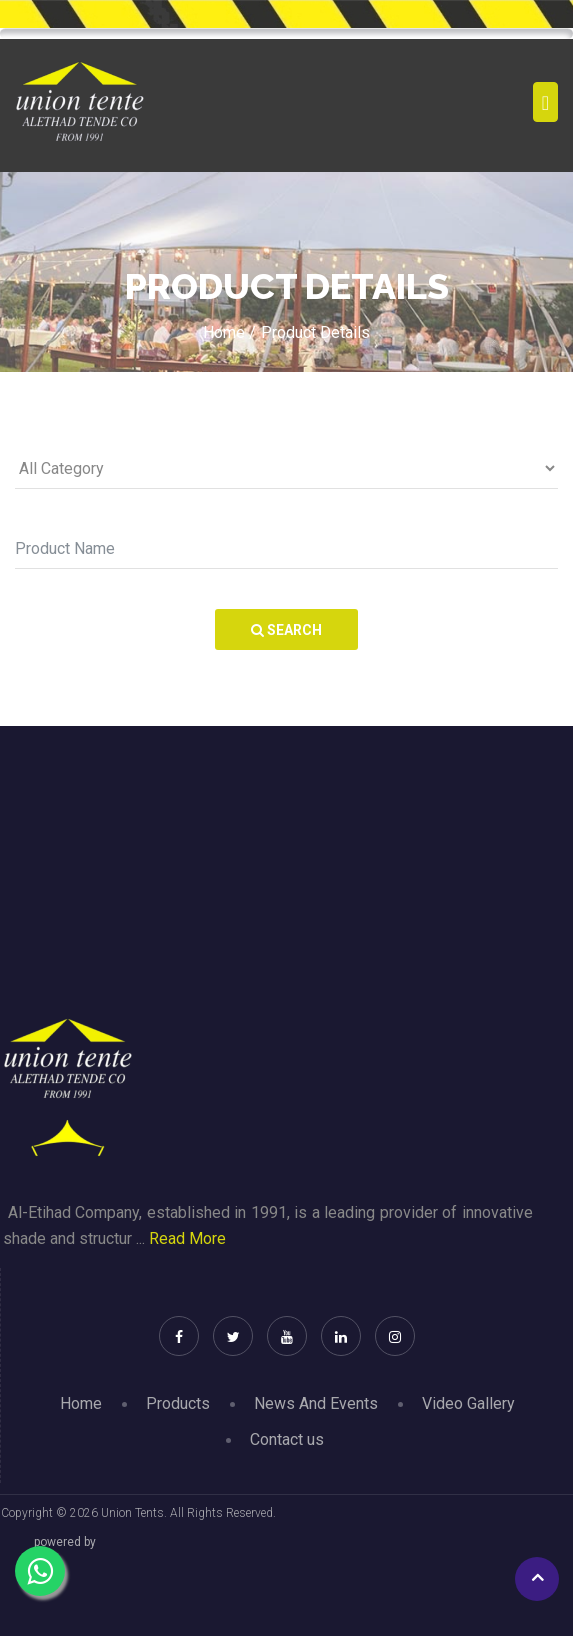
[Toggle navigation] (545, 102)
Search (286, 630)
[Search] (286, 549)
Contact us (287, 1439)
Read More (187, 1238)
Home (81, 1403)
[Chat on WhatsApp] (40, 1571)
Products (178, 1403)
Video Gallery (468, 1403)
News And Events (316, 1403)
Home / (229, 332)
